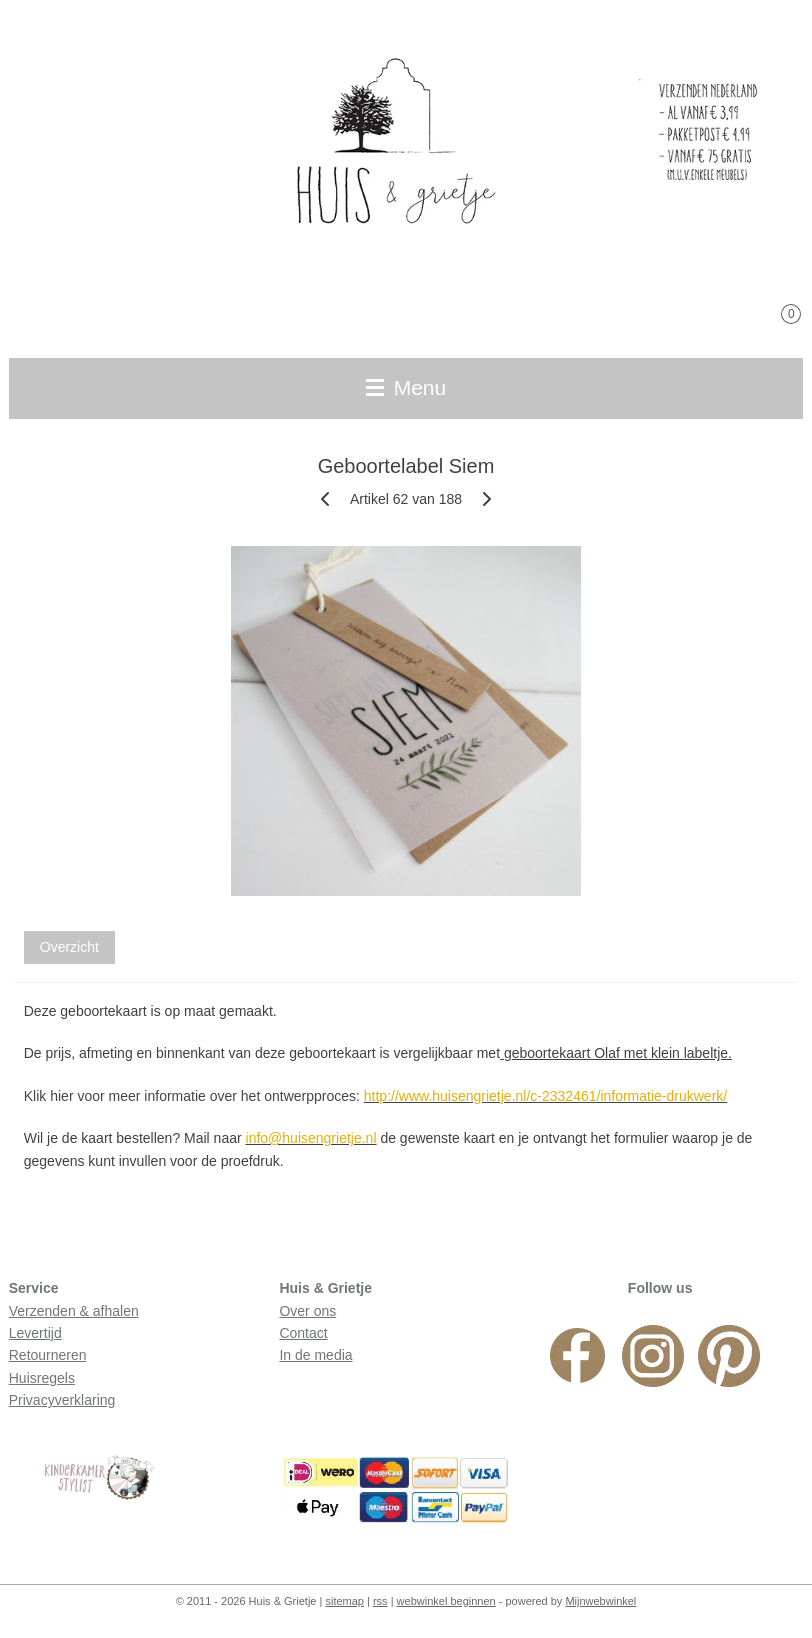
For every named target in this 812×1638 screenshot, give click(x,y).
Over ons (307, 1311)
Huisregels (42, 1378)
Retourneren (48, 1355)
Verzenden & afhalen (74, 1311)
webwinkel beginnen (446, 1601)
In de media (315, 1355)
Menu (406, 387)
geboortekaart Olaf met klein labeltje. (616, 1054)
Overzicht (69, 947)
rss (380, 1601)
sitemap (344, 1601)
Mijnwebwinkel (600, 1601)
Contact (303, 1333)
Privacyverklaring (62, 1400)
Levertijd (35, 1333)
